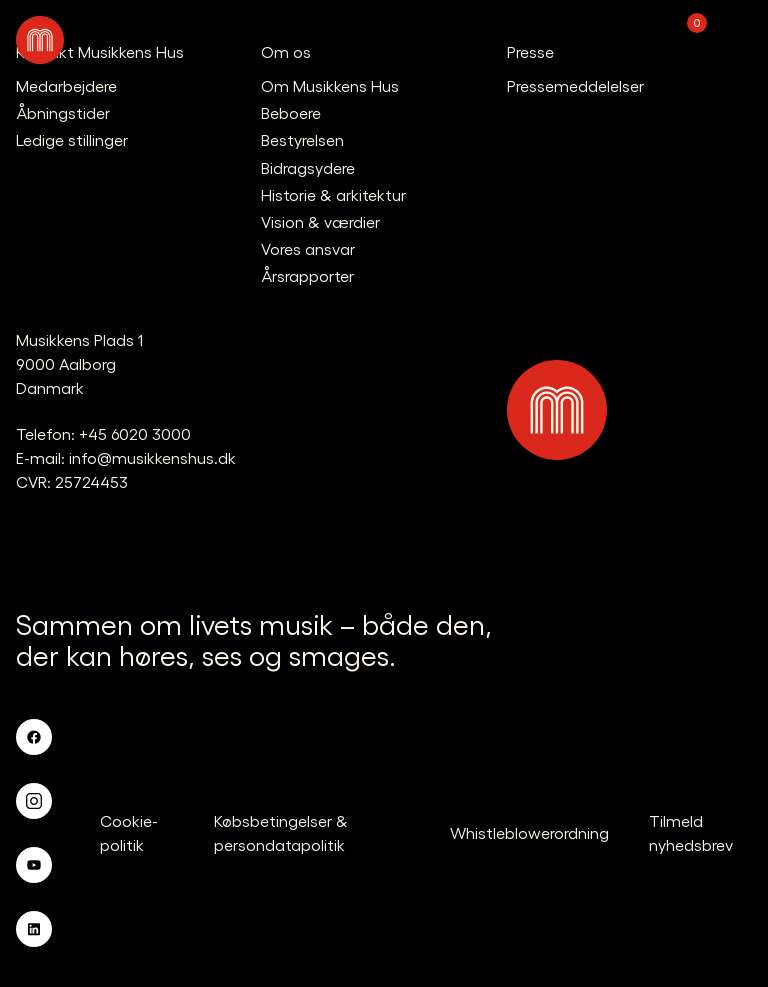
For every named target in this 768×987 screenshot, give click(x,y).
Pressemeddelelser (575, 85)
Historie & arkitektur (333, 194)
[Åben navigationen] (732, 40)
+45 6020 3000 (135, 433)
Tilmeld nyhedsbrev (691, 832)
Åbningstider (63, 112)
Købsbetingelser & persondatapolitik (281, 832)
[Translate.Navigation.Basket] (680, 40)
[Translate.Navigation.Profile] (628, 40)
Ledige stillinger (72, 139)
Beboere (291, 112)
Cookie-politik (129, 832)
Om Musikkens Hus (330, 85)
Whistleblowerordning (529, 832)
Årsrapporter (307, 275)
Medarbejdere (66, 85)
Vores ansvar (308, 248)
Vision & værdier (320, 221)
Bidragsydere (308, 167)
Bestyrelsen (302, 139)
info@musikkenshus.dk (152, 457)
